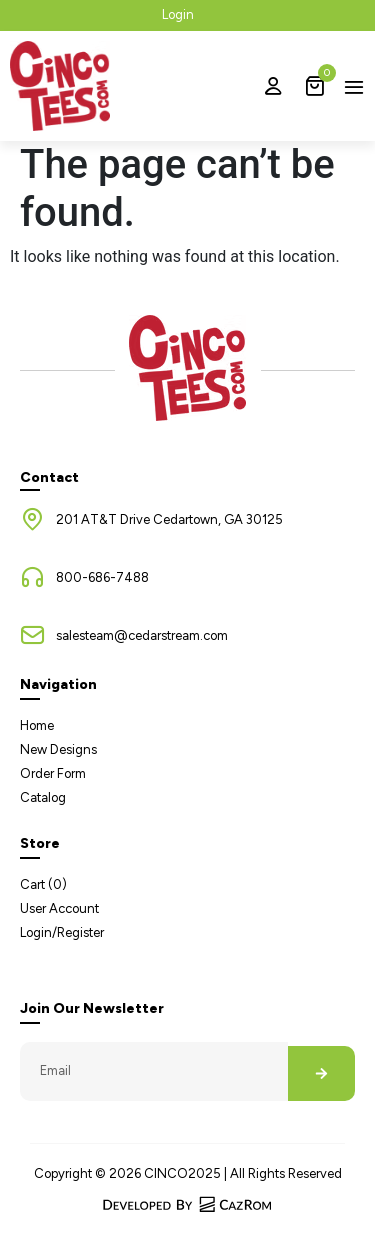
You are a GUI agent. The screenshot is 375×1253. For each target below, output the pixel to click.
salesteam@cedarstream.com (142, 635)
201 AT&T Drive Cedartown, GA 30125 (169, 519)
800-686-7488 (102, 577)
